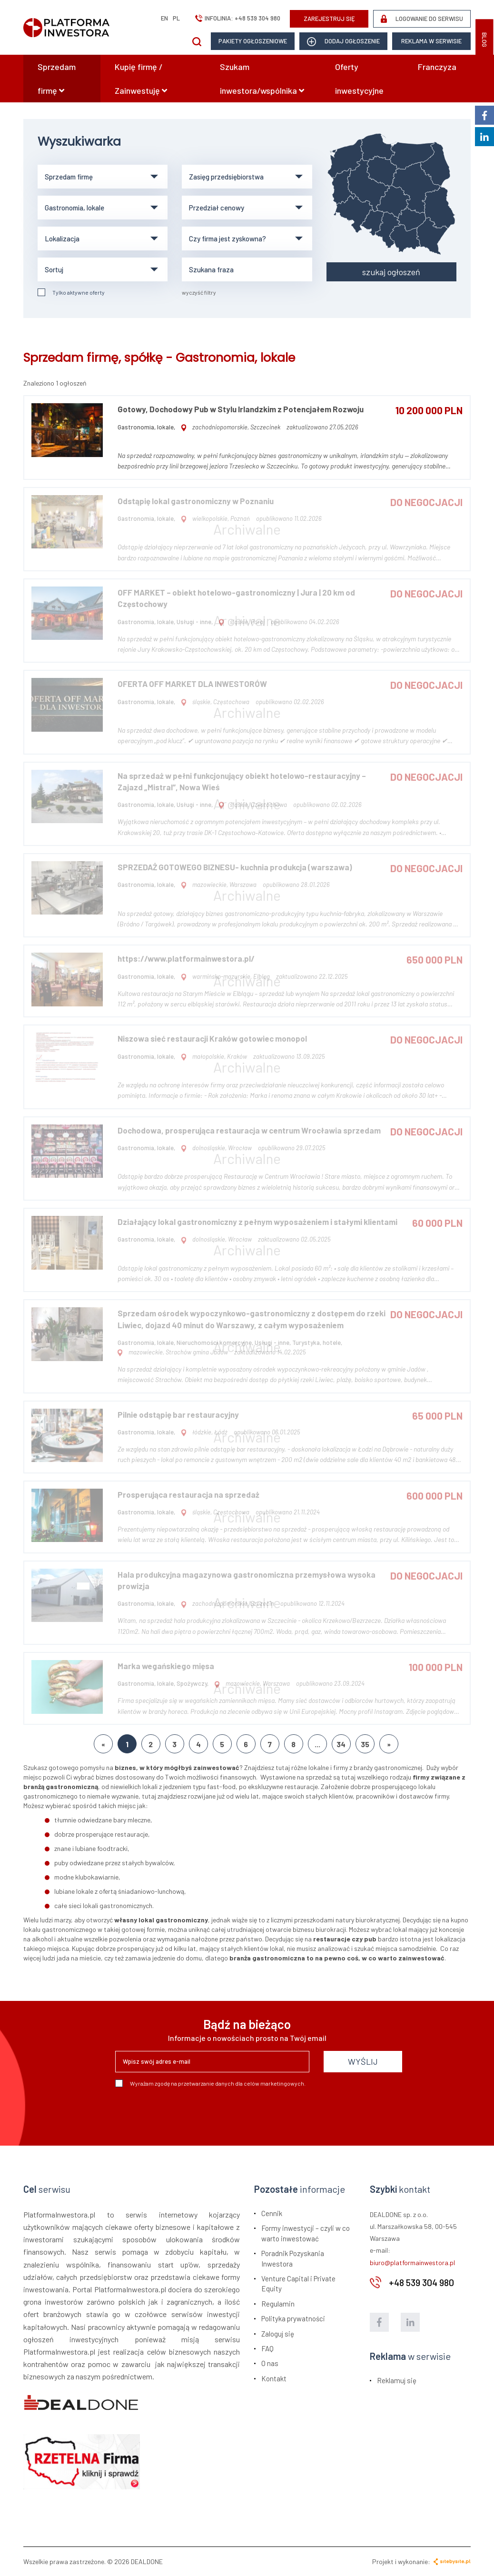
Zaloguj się (277, 2333)
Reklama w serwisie (431, 41)
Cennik (271, 2213)
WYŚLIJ (363, 2061)
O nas (269, 2363)
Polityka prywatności (293, 2318)
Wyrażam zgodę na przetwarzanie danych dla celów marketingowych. (210, 2083)
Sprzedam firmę (57, 78)
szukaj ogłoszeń (391, 272)
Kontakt (274, 2378)
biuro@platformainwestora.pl (412, 2262)
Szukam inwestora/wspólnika (262, 78)
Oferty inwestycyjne (359, 78)
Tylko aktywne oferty (71, 292)
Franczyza (437, 66)
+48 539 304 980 (257, 18)
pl (176, 18)
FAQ (267, 2348)
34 (341, 1744)
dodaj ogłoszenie (343, 41)
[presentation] (187, 2112)
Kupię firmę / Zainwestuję (141, 78)
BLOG (484, 39)
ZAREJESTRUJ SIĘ (329, 18)
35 (365, 1744)
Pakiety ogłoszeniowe (252, 41)
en (164, 18)
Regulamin (278, 2303)
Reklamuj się (396, 2380)
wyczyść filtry (199, 292)
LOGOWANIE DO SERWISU (422, 19)
